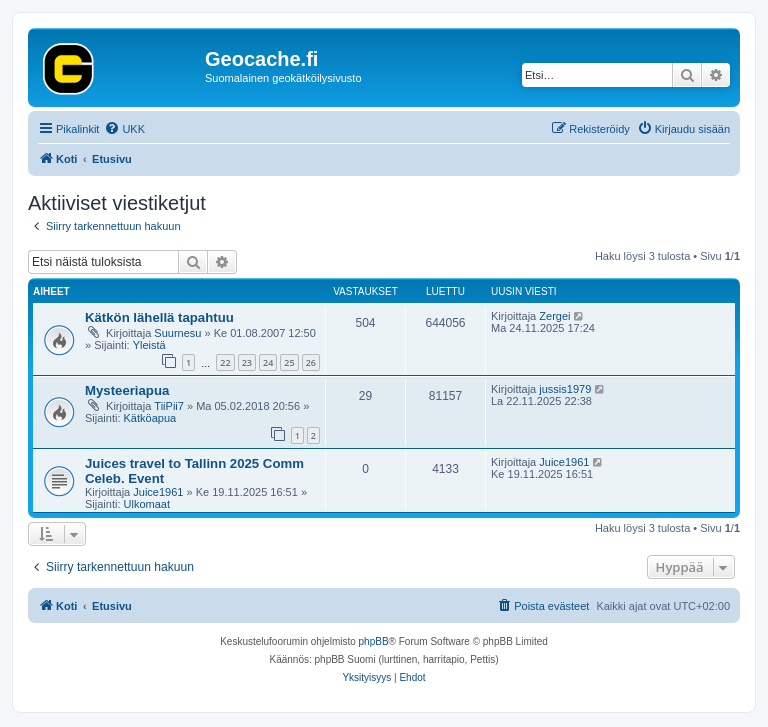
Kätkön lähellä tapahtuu (159, 317)
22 (225, 362)
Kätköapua (150, 418)
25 (289, 362)
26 (311, 362)
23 (247, 362)
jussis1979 (565, 389)
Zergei (554, 316)
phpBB (374, 641)
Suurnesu (177, 333)
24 (268, 362)
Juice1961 (158, 492)
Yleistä (149, 345)
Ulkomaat (147, 504)
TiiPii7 (169, 406)
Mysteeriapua (127, 390)
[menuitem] (124, 129)
